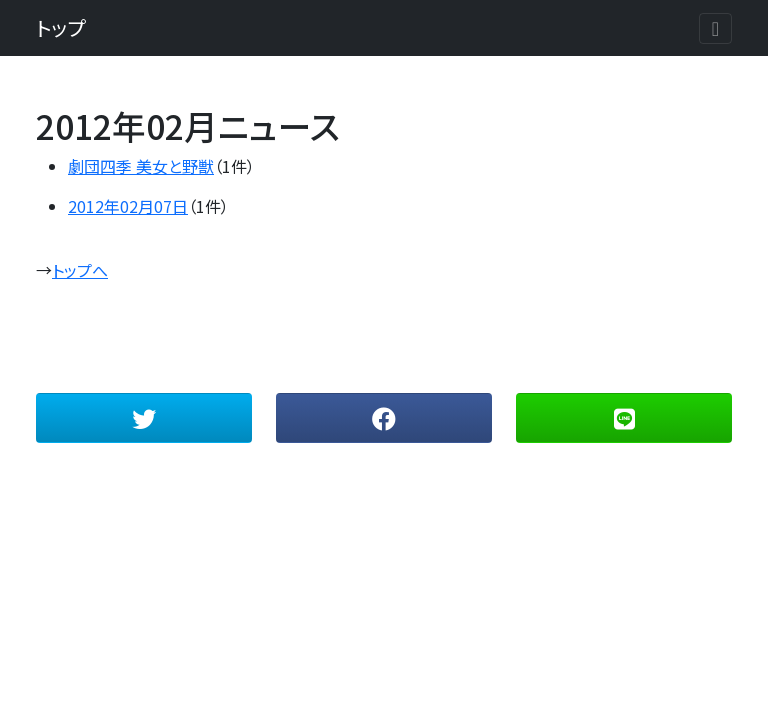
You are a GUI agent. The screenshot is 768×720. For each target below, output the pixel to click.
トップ (60, 27)
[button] (144, 418)
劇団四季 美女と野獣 (141, 166)
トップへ (80, 270)
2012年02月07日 (128, 206)
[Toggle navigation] (715, 28)
